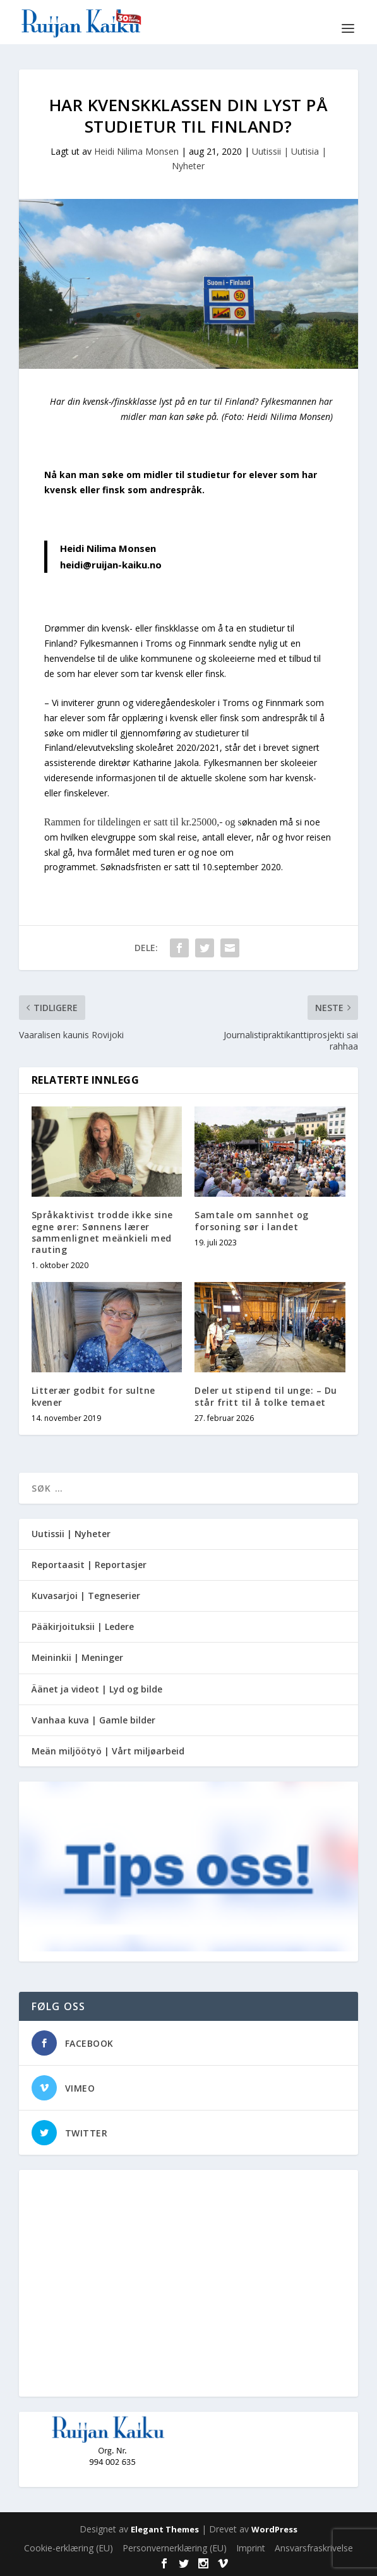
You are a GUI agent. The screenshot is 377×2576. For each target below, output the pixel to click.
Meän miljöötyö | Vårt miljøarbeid (108, 1751)
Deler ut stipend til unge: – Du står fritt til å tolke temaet (265, 1396)
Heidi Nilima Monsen (136, 151)
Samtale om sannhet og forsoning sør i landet (251, 1220)
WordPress (274, 2529)
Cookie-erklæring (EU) (68, 2548)
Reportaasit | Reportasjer (89, 1565)
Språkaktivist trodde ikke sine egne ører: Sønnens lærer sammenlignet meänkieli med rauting (102, 1232)
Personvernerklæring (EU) (175, 2548)
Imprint (250, 2548)
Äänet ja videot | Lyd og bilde (97, 1689)
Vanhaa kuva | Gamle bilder (93, 1720)
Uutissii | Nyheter (71, 1534)
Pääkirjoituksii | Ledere (83, 1626)
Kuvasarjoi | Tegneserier (86, 1596)
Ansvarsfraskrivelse (314, 2548)
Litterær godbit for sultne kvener (93, 1396)
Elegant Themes (165, 2529)
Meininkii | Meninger (77, 1657)
